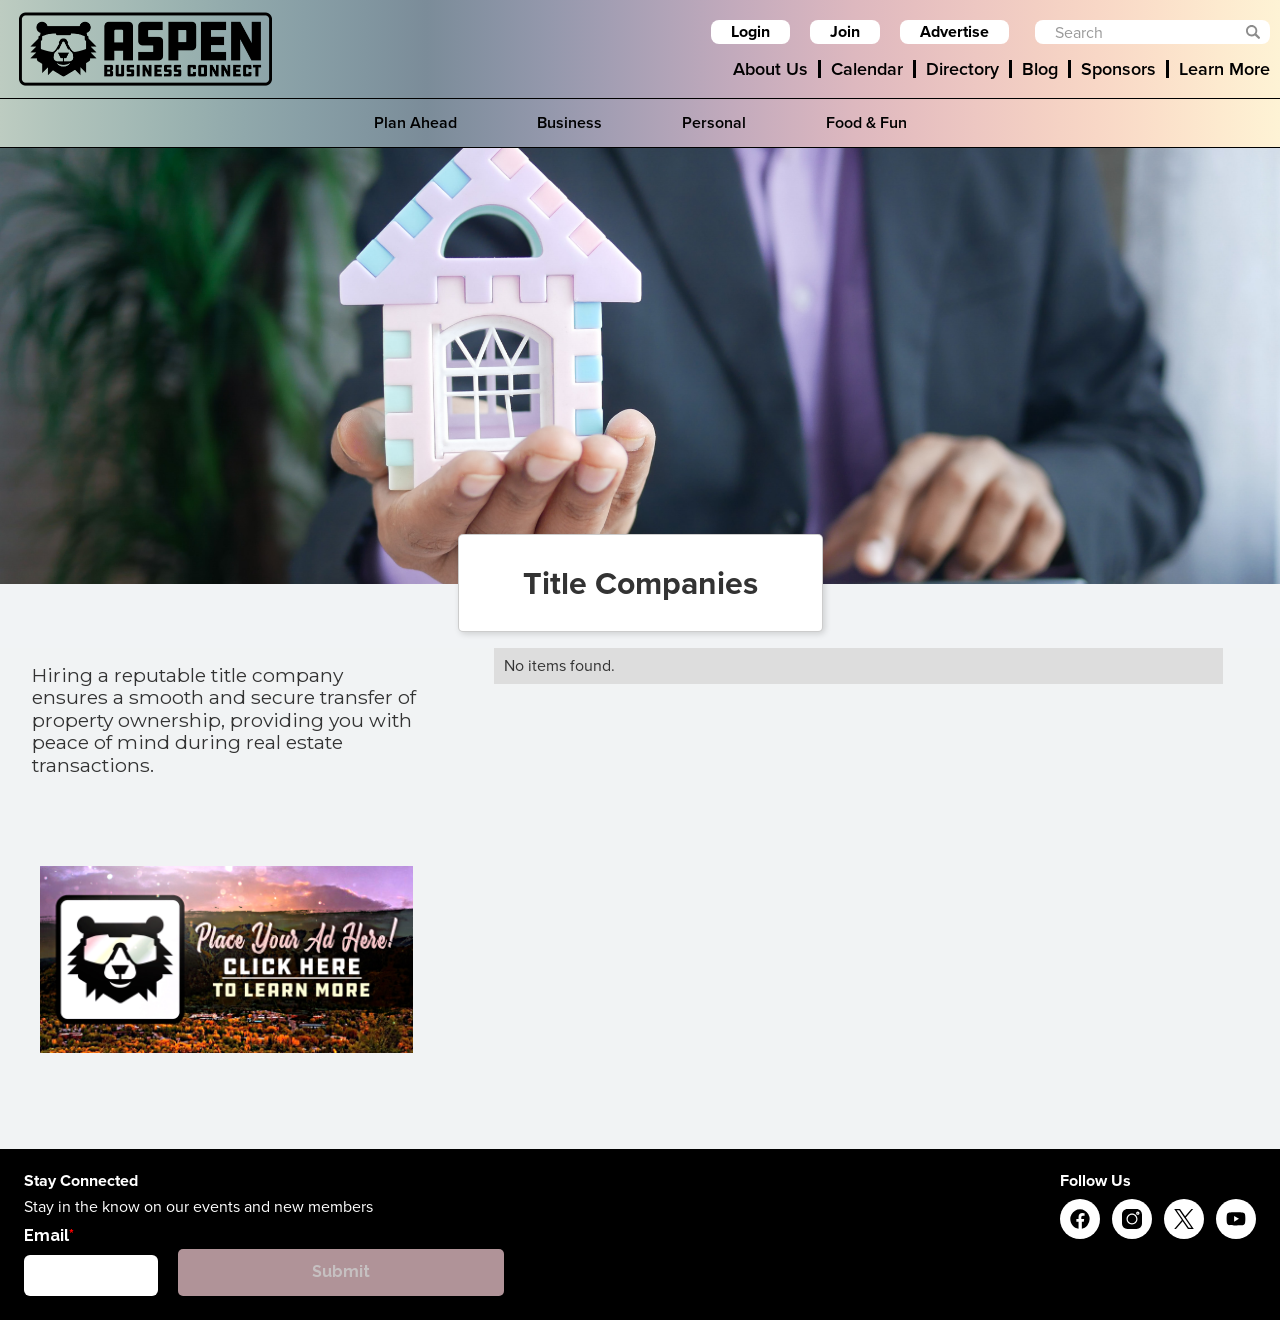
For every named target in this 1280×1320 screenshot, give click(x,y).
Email (46, 1235)
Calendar (867, 69)
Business (569, 122)
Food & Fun (866, 122)
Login (750, 31)
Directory (962, 69)
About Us (770, 69)
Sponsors (1118, 69)
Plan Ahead (415, 122)
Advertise (954, 31)
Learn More (1224, 69)
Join (845, 31)
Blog (1040, 69)
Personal (714, 122)
